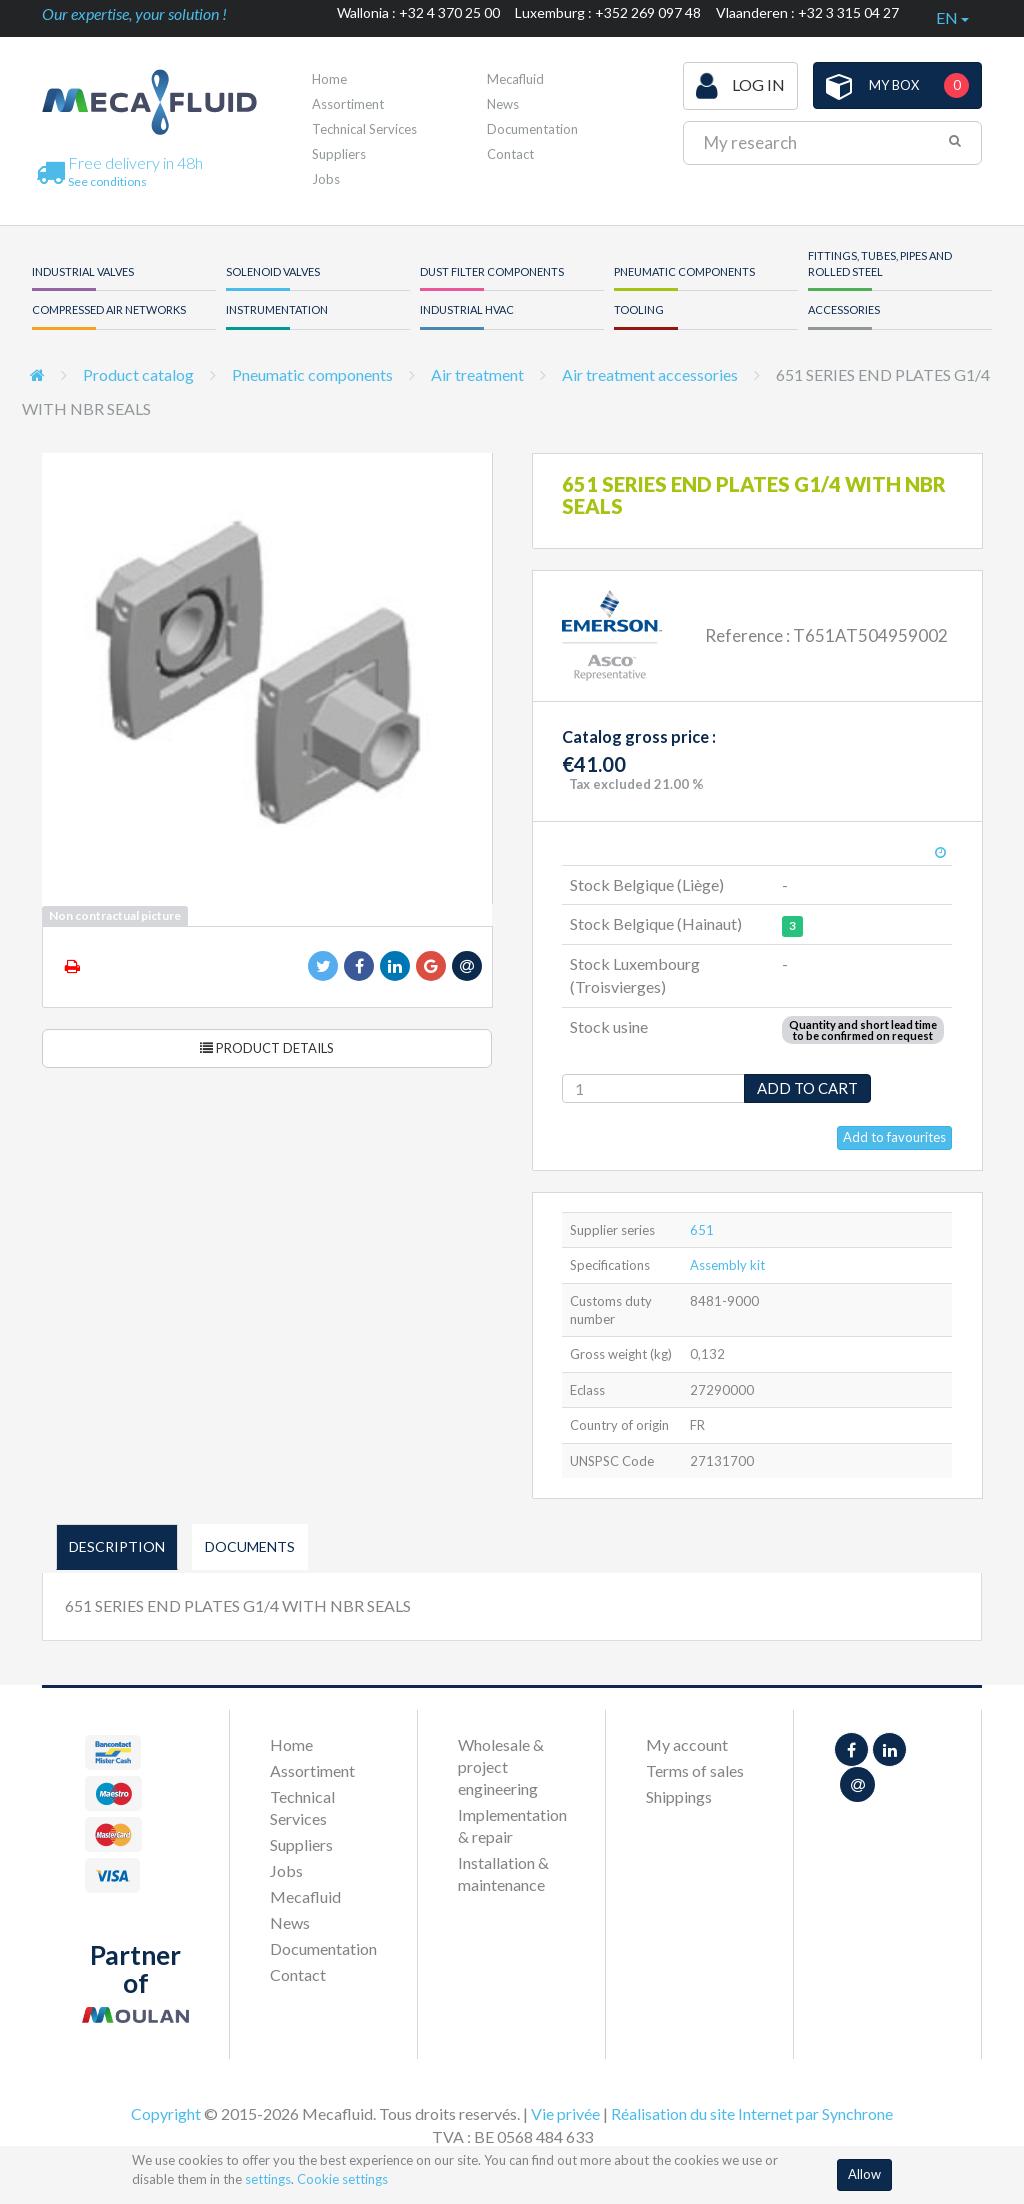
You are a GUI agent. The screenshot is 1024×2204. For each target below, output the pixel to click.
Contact (510, 154)
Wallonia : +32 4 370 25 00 (418, 12)
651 (702, 1230)
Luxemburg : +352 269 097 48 (608, 12)
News (503, 104)
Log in (740, 86)
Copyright (166, 2113)
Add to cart (807, 1088)
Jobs (326, 179)
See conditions (107, 181)
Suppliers (339, 154)
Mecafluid (515, 79)
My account (687, 1744)
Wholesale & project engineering (501, 1766)
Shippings (679, 1796)
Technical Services (364, 129)
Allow (864, 2174)
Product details (267, 1048)
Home (329, 79)
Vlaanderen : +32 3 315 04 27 (807, 12)
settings (268, 2179)
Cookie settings (342, 2179)
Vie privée (565, 2113)
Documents (250, 1546)
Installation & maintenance (503, 1873)
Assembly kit (727, 1265)
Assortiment (348, 104)
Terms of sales (695, 1770)
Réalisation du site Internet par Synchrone (752, 2113)
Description (117, 1546)
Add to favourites (894, 1137)
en (952, 17)
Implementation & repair (511, 1825)
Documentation (532, 129)
